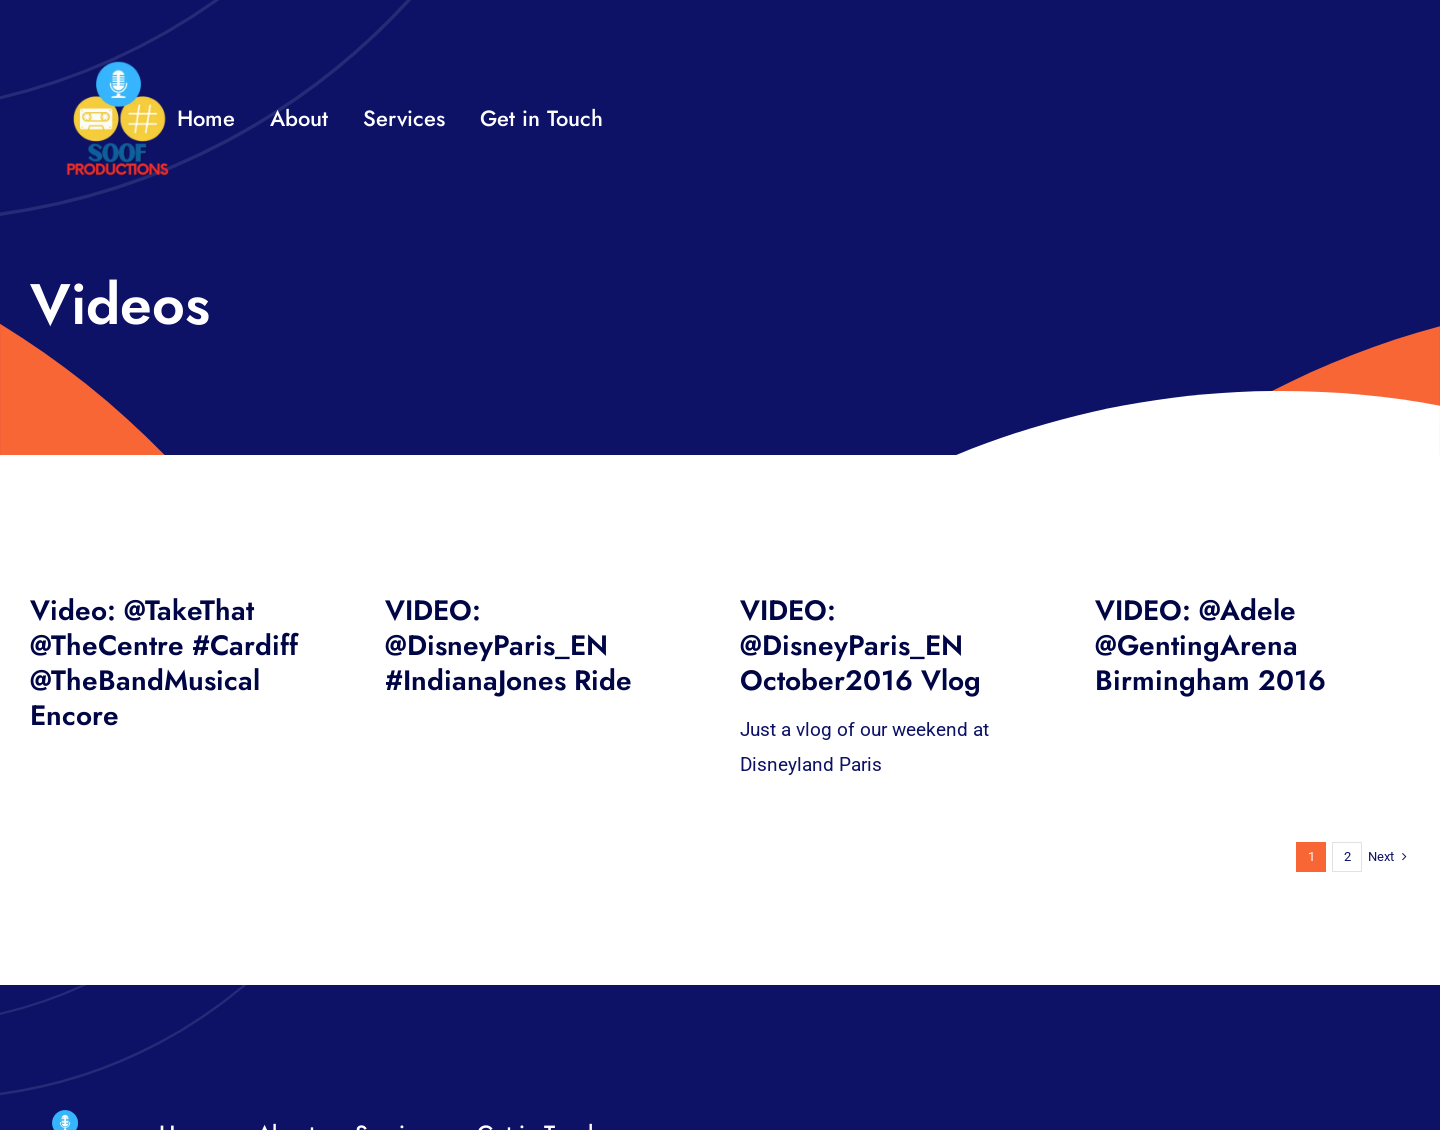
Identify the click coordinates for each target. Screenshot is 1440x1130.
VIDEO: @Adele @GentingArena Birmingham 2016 (1210, 645)
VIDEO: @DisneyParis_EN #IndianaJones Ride (508, 645)
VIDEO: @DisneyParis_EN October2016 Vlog (860, 645)
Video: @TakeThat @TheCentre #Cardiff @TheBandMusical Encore (164, 663)
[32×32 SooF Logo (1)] (117, 69)
